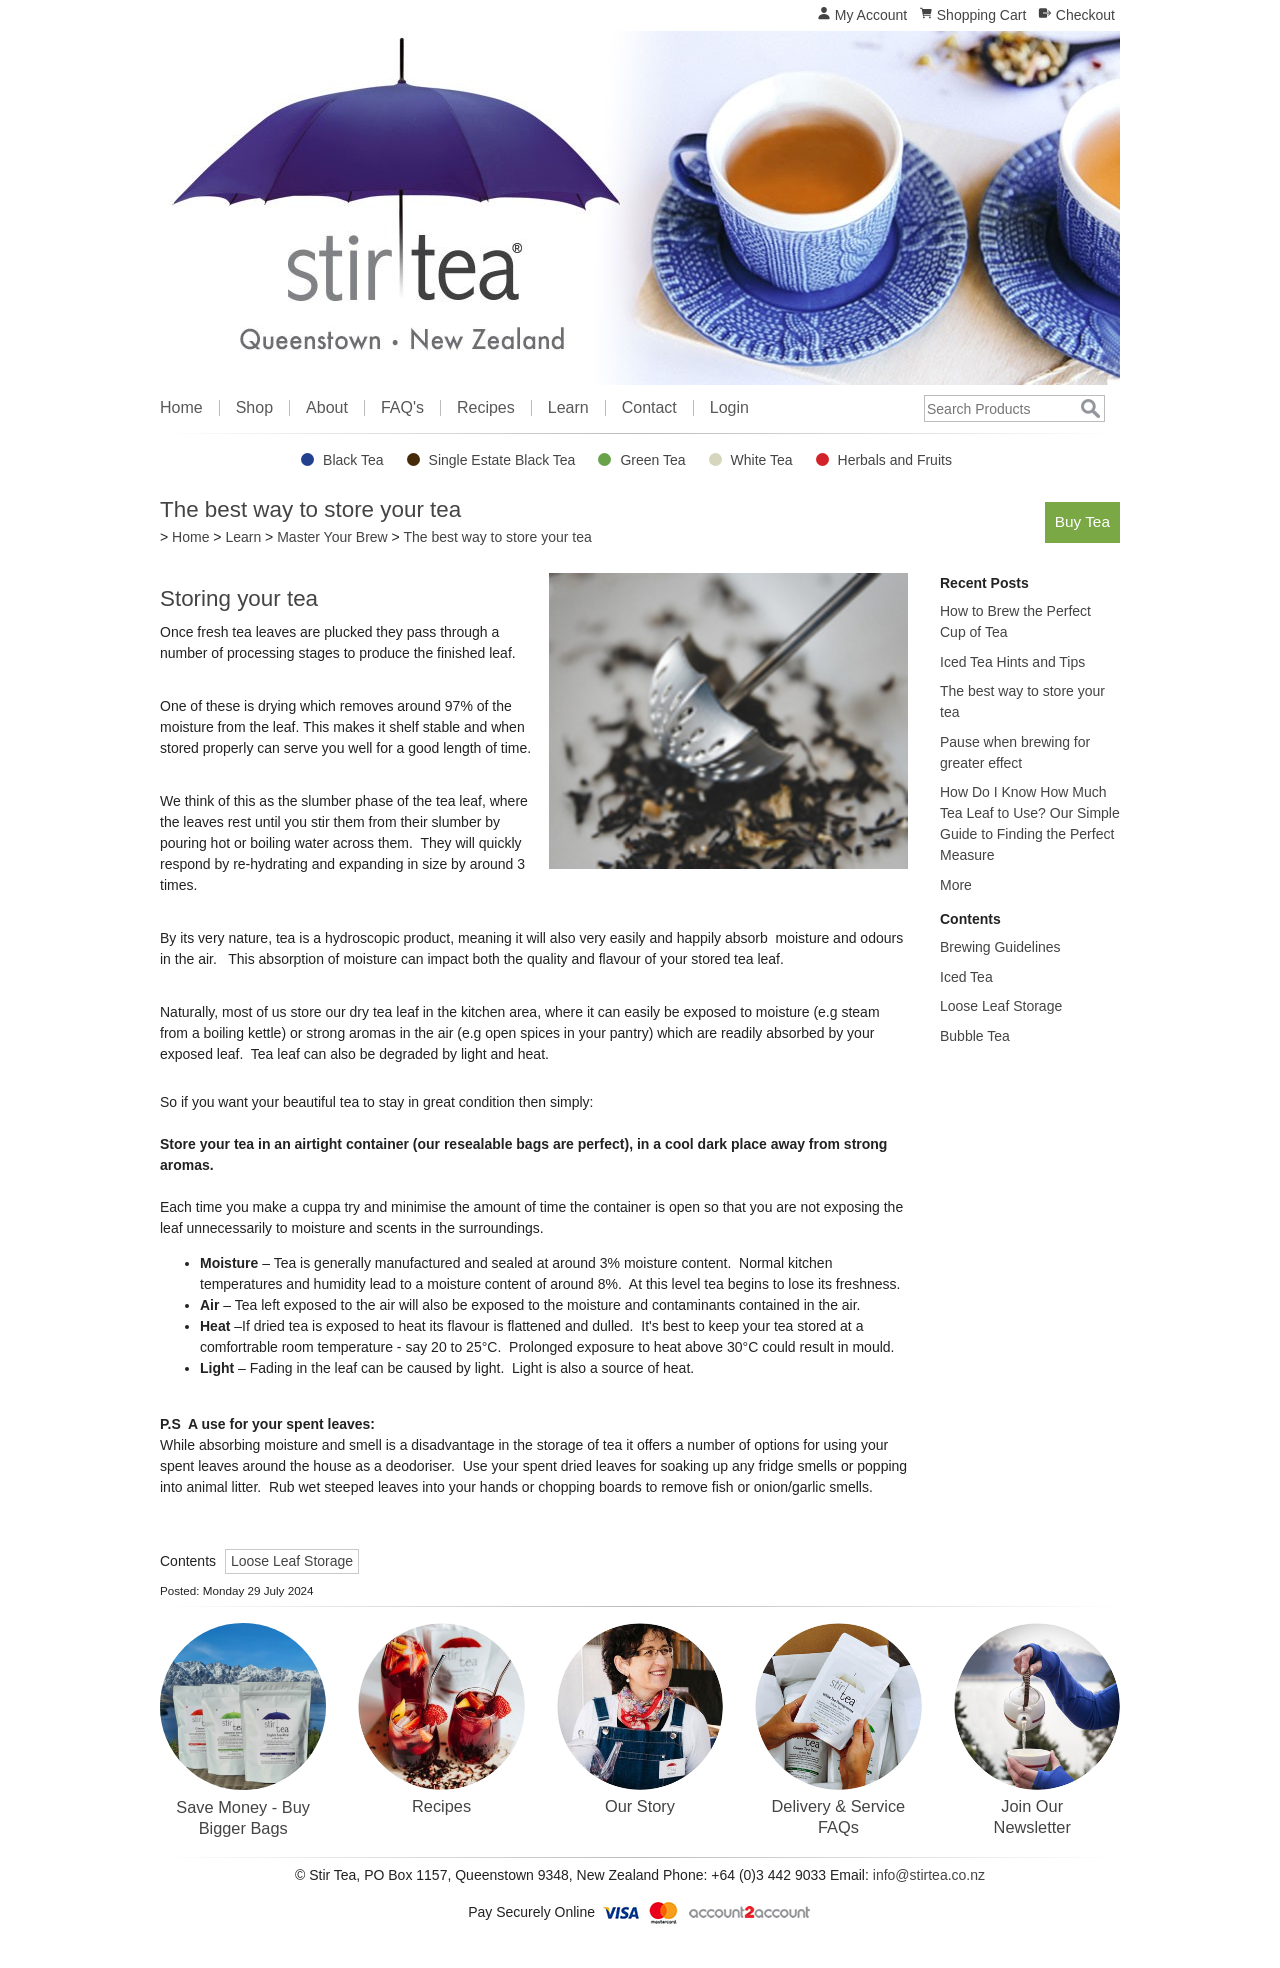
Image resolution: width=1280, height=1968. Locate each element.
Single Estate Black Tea (502, 460)
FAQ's (402, 408)
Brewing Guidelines (1000, 947)
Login (729, 408)
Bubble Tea (975, 1036)
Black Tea (353, 460)
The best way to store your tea (497, 537)
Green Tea (652, 460)
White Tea (762, 460)
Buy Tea (1082, 521)
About (327, 408)
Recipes (486, 408)
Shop (254, 408)
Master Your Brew (332, 537)
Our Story (640, 1806)
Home (181, 408)
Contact (649, 408)
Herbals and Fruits (895, 460)
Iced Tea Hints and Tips (1012, 662)
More (956, 885)
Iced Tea (966, 977)
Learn (568, 408)
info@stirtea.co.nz (929, 1875)
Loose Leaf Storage (292, 1561)
